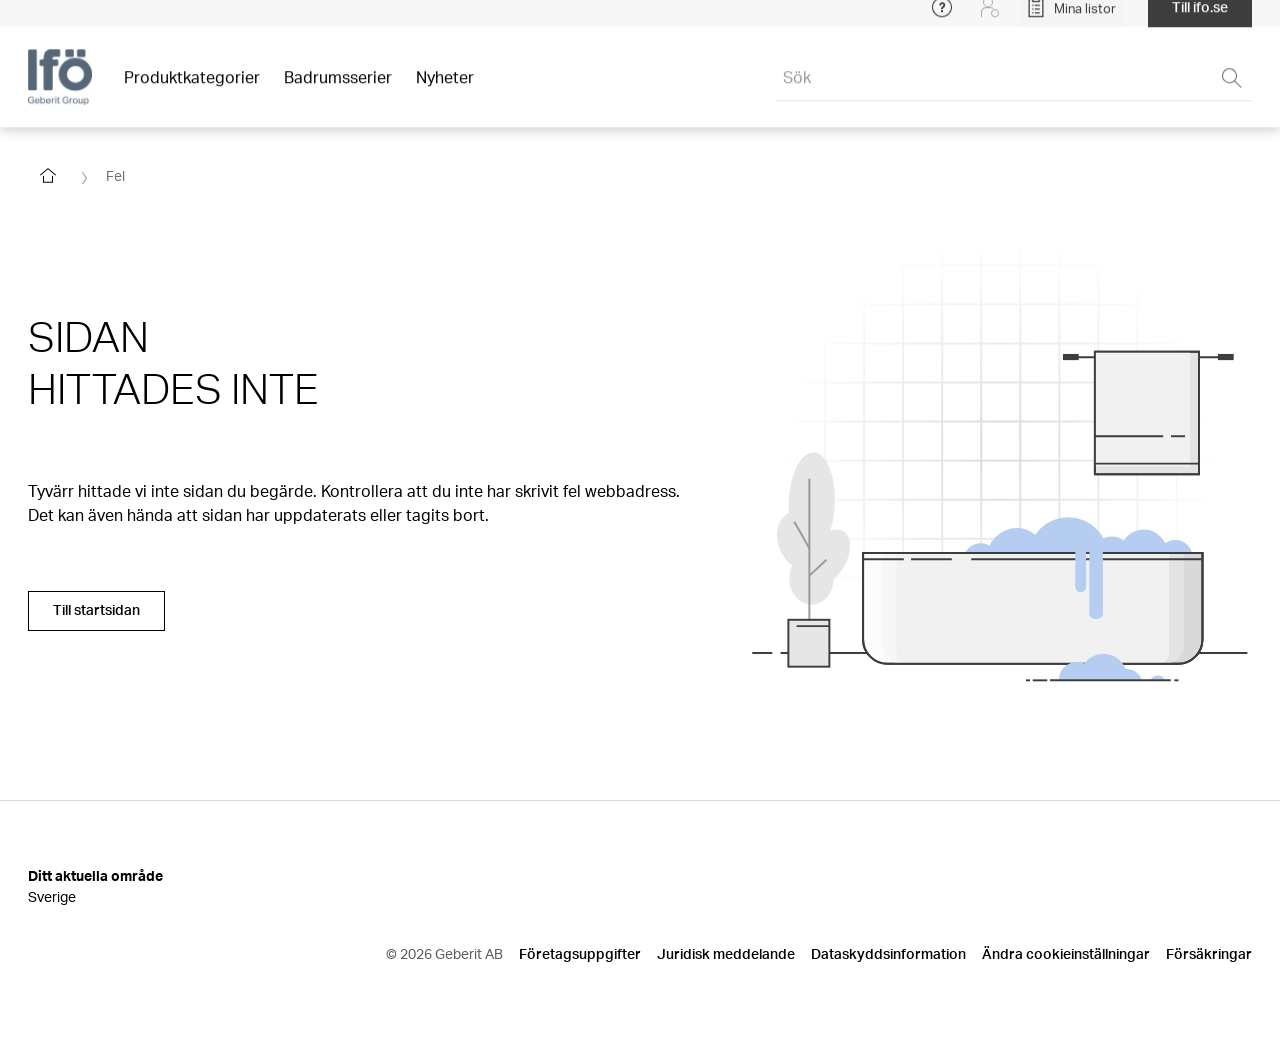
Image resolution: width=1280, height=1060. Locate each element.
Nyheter (445, 89)
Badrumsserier (338, 89)
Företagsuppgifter (580, 953)
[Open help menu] (942, 20)
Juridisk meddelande (726, 953)
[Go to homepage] (48, 176)
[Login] (990, 20)
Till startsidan (96, 609)
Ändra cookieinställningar (1066, 953)
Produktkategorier (192, 89)
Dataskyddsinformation (888, 953)
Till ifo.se (1200, 19)
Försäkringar (1209, 953)
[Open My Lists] (1071, 20)
